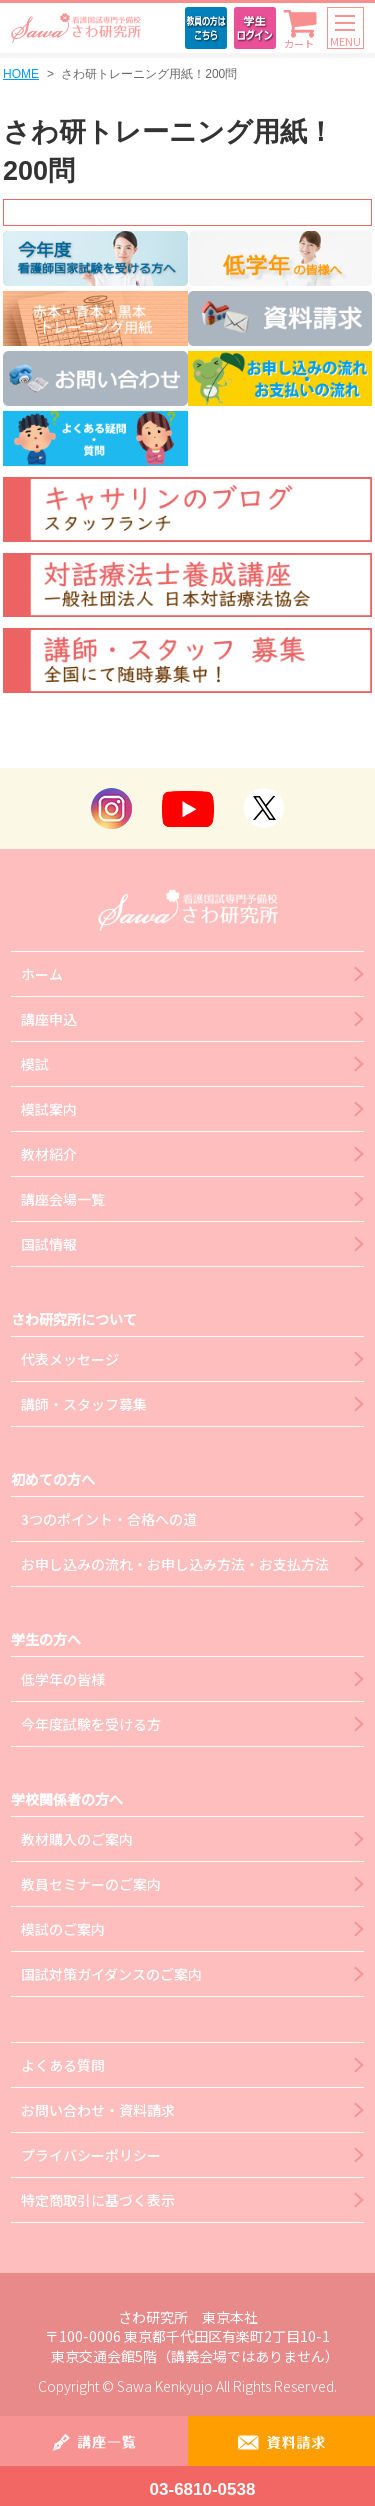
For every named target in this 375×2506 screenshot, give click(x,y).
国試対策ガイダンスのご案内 (111, 1974)
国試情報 (49, 1244)
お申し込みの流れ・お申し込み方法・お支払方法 (175, 1564)
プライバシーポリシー (91, 2155)
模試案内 (49, 1109)
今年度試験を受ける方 (91, 1724)
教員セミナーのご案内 (91, 1884)
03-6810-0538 (203, 2489)
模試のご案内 (63, 1929)
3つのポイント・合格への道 (109, 1519)
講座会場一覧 (63, 1199)
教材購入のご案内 (77, 1839)
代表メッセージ (70, 1359)
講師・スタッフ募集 (84, 1404)
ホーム (42, 974)
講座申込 (49, 1019)
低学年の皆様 (63, 1679)
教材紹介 (49, 1154)
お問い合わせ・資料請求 (98, 2110)
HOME (21, 74)
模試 (35, 1064)
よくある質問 (63, 2065)
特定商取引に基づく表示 (98, 2200)
